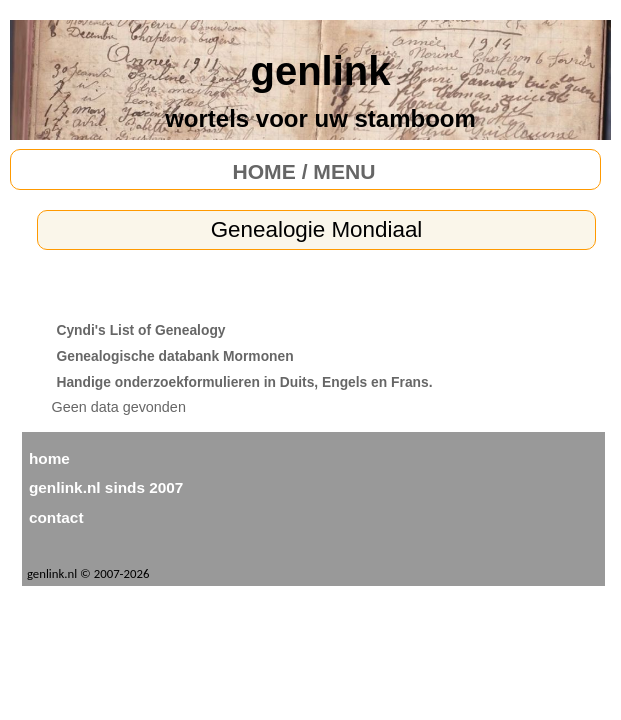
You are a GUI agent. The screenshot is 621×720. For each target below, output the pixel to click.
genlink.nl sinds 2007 (106, 487)
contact (56, 517)
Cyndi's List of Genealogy (140, 330)
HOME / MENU (303, 171)
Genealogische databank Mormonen (174, 356)
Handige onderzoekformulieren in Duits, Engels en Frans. (244, 382)
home (49, 458)
